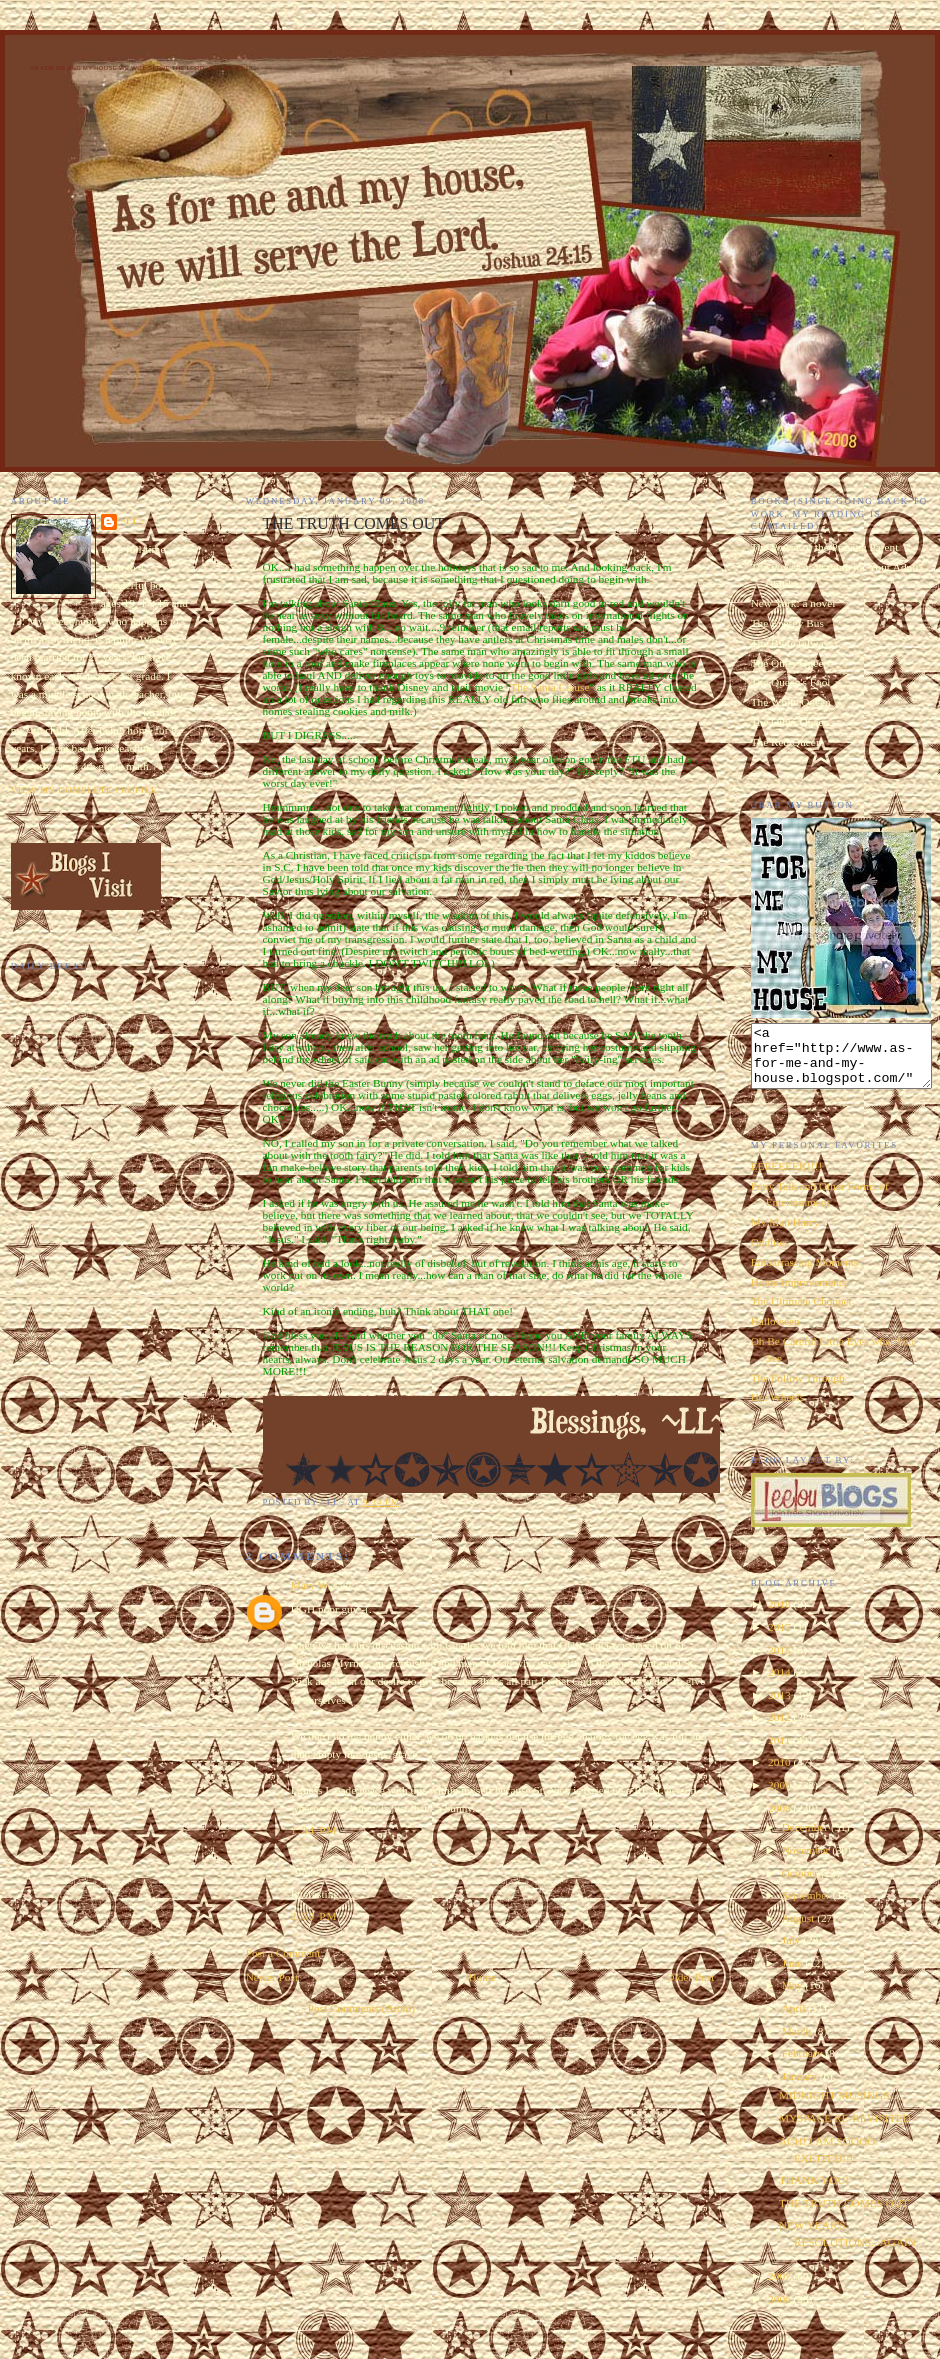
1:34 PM (314, 1830)
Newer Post (272, 1977)
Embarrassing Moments (805, 1274)
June (794, 1975)
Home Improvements (799, 1294)
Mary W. (311, 1585)
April (795, 2020)
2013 (780, 1707)
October (801, 1885)
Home (482, 1977)
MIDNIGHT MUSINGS (834, 2107)
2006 (780, 2311)
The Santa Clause (549, 687)
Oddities (770, 1254)
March (798, 2043)
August (799, 1930)
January (801, 2088)
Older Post (690, 1977)
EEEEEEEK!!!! (787, 1178)
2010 (780, 1774)
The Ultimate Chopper (802, 1313)
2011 (780, 1752)
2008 (780, 1820)
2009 (780, 1797)
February (804, 2065)
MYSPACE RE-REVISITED (845, 2130)
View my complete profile (84, 790)
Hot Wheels (777, 1409)
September (807, 1907)
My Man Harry (785, 1234)
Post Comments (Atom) (361, 2008)
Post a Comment (283, 1953)
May (794, 1997)
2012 (780, 1729)
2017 (780, 1639)
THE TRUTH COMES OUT (844, 2215)
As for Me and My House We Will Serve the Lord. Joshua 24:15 (141, 68)
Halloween (775, 1333)
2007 (780, 2288)
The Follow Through (798, 1390)
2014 (780, 1684)
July (793, 1952)
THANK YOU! (814, 2192)
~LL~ (133, 521)
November (807, 1862)
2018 (780, 1616)
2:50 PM (314, 1916)
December (806, 1839)
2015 (780, 1662)
